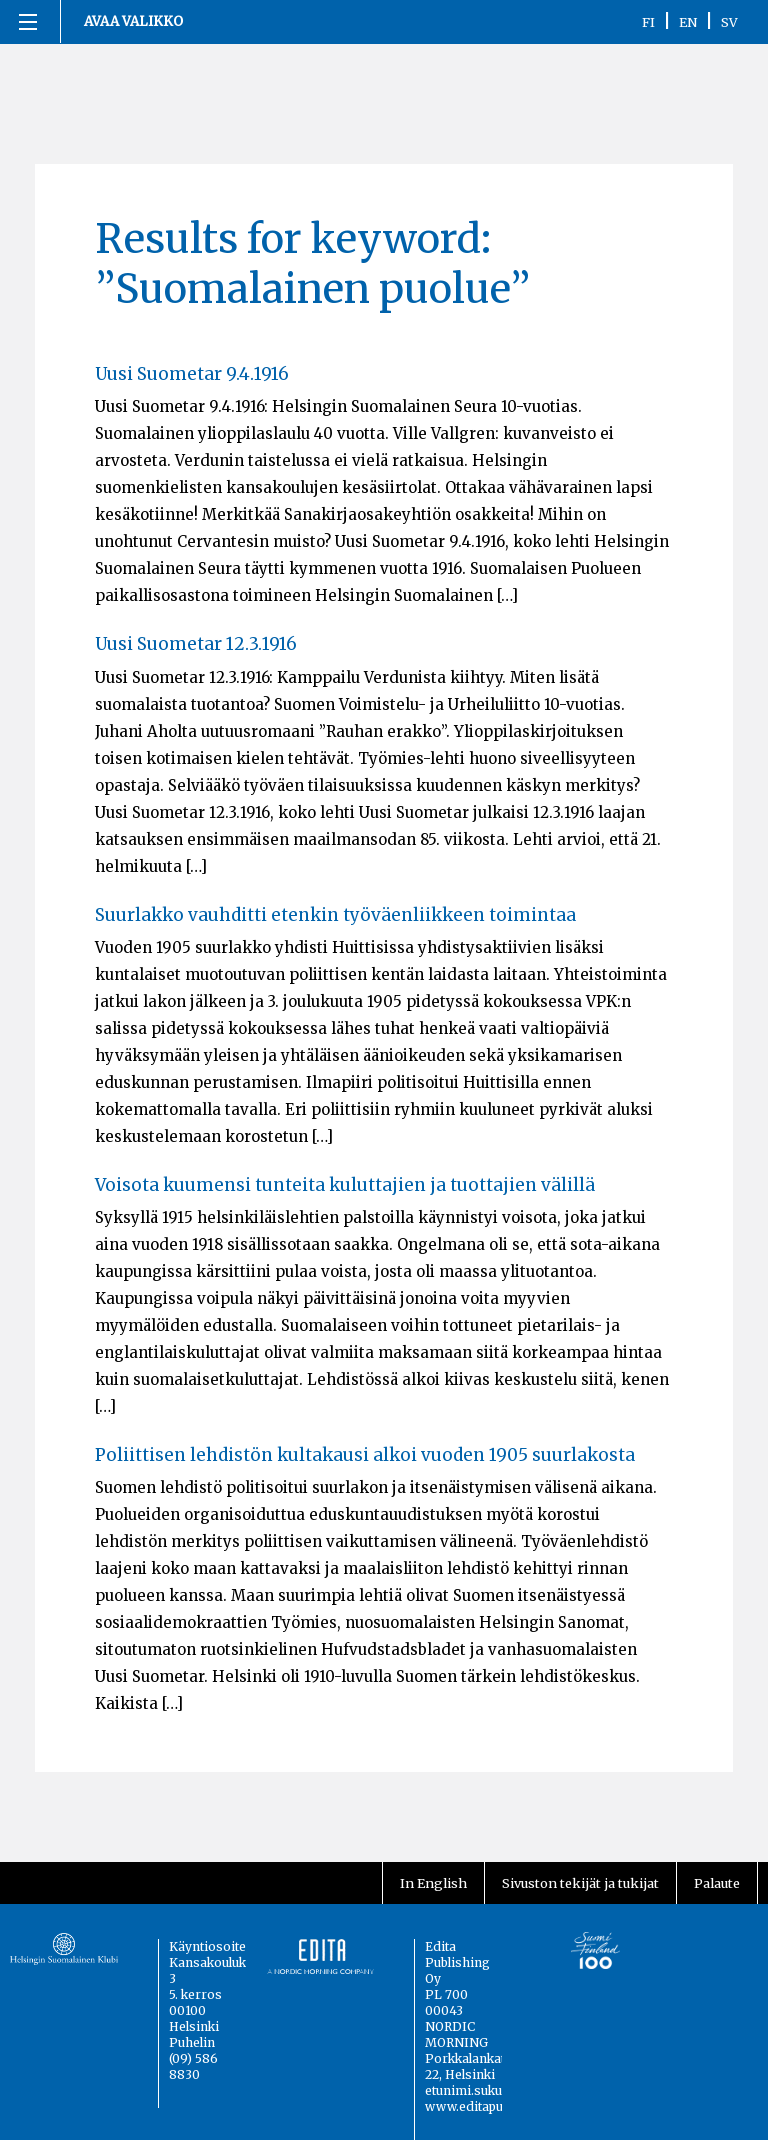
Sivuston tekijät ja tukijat (580, 1883)
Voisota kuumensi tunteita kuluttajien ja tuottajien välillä (345, 1185)
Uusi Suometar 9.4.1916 (192, 374)
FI (648, 22)
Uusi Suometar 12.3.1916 (196, 644)
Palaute (717, 1883)
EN (688, 22)
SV (729, 22)
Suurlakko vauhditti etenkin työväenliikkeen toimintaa (335, 915)
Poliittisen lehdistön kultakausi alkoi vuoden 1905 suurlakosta (365, 1455)
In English (433, 1883)
